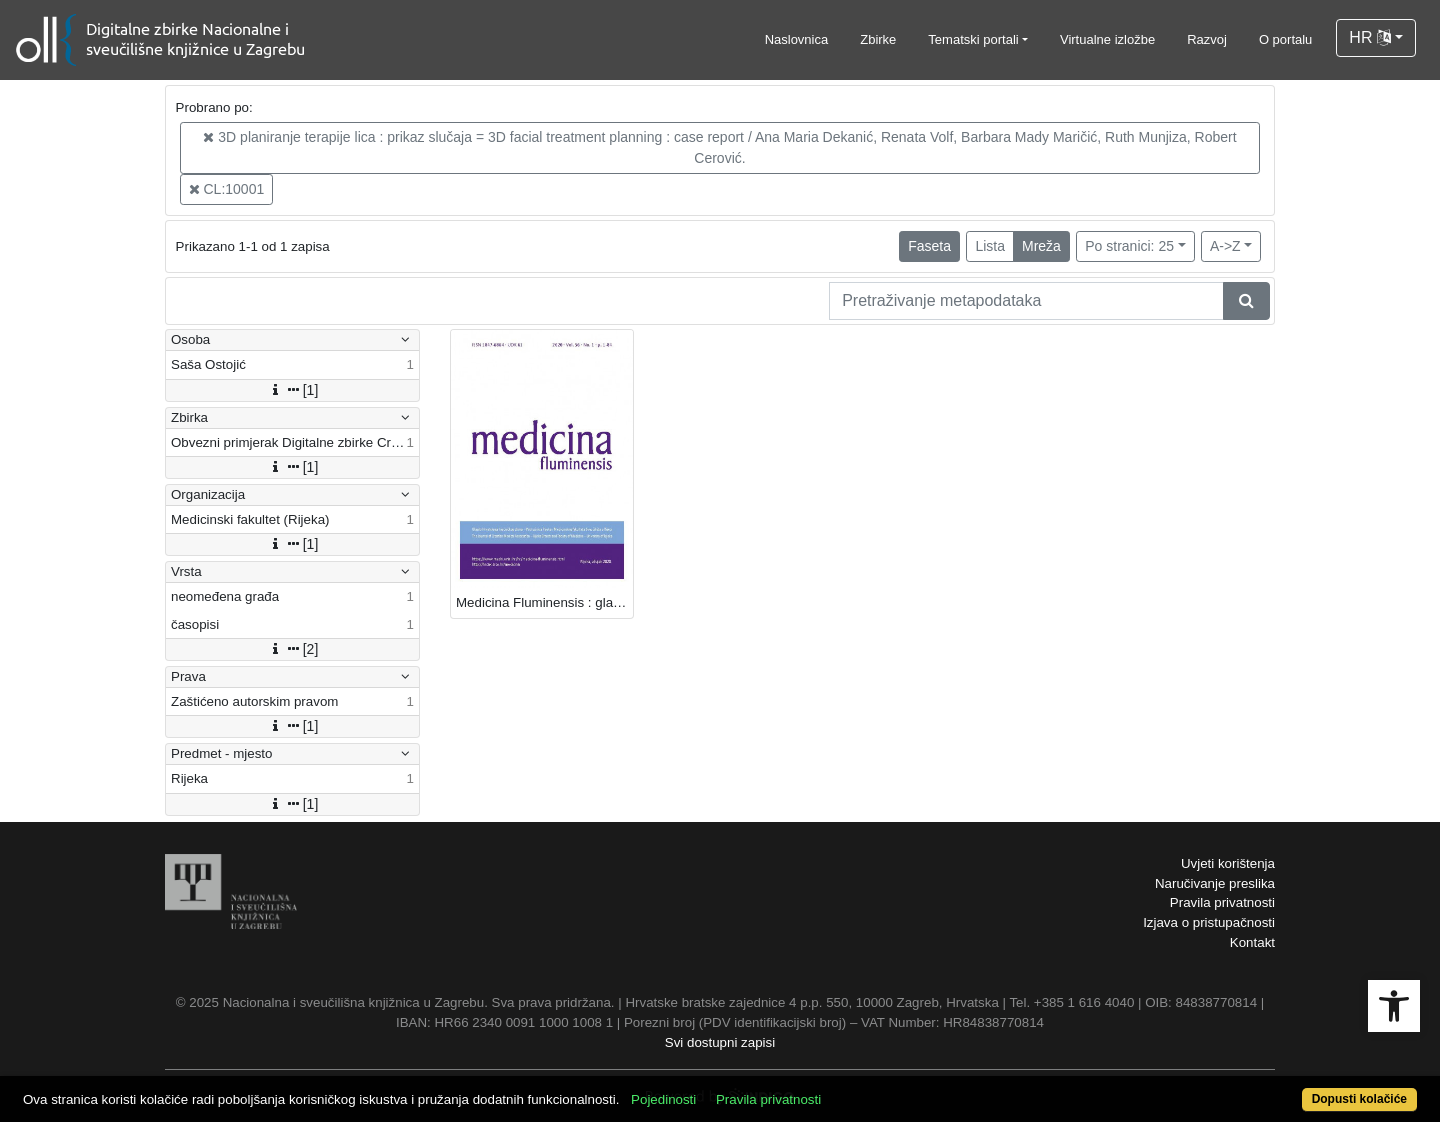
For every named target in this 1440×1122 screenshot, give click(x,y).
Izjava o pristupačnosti (1209, 922)
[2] (293, 649)
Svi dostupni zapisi (720, 1042)
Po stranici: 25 (1129, 246)
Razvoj (1207, 39)
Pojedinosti (663, 1099)
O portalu (1285, 39)
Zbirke (878, 39)
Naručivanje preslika (1215, 883)
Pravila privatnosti (1222, 902)
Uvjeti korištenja (1228, 863)
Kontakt (1252, 942)
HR (1370, 37)
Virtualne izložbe (1107, 39)
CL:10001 (227, 189)
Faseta (929, 246)
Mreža (1041, 246)
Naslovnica (797, 39)
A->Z (1225, 246)
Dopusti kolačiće (1359, 1099)
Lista (990, 246)
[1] (293, 390)
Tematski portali (973, 39)
